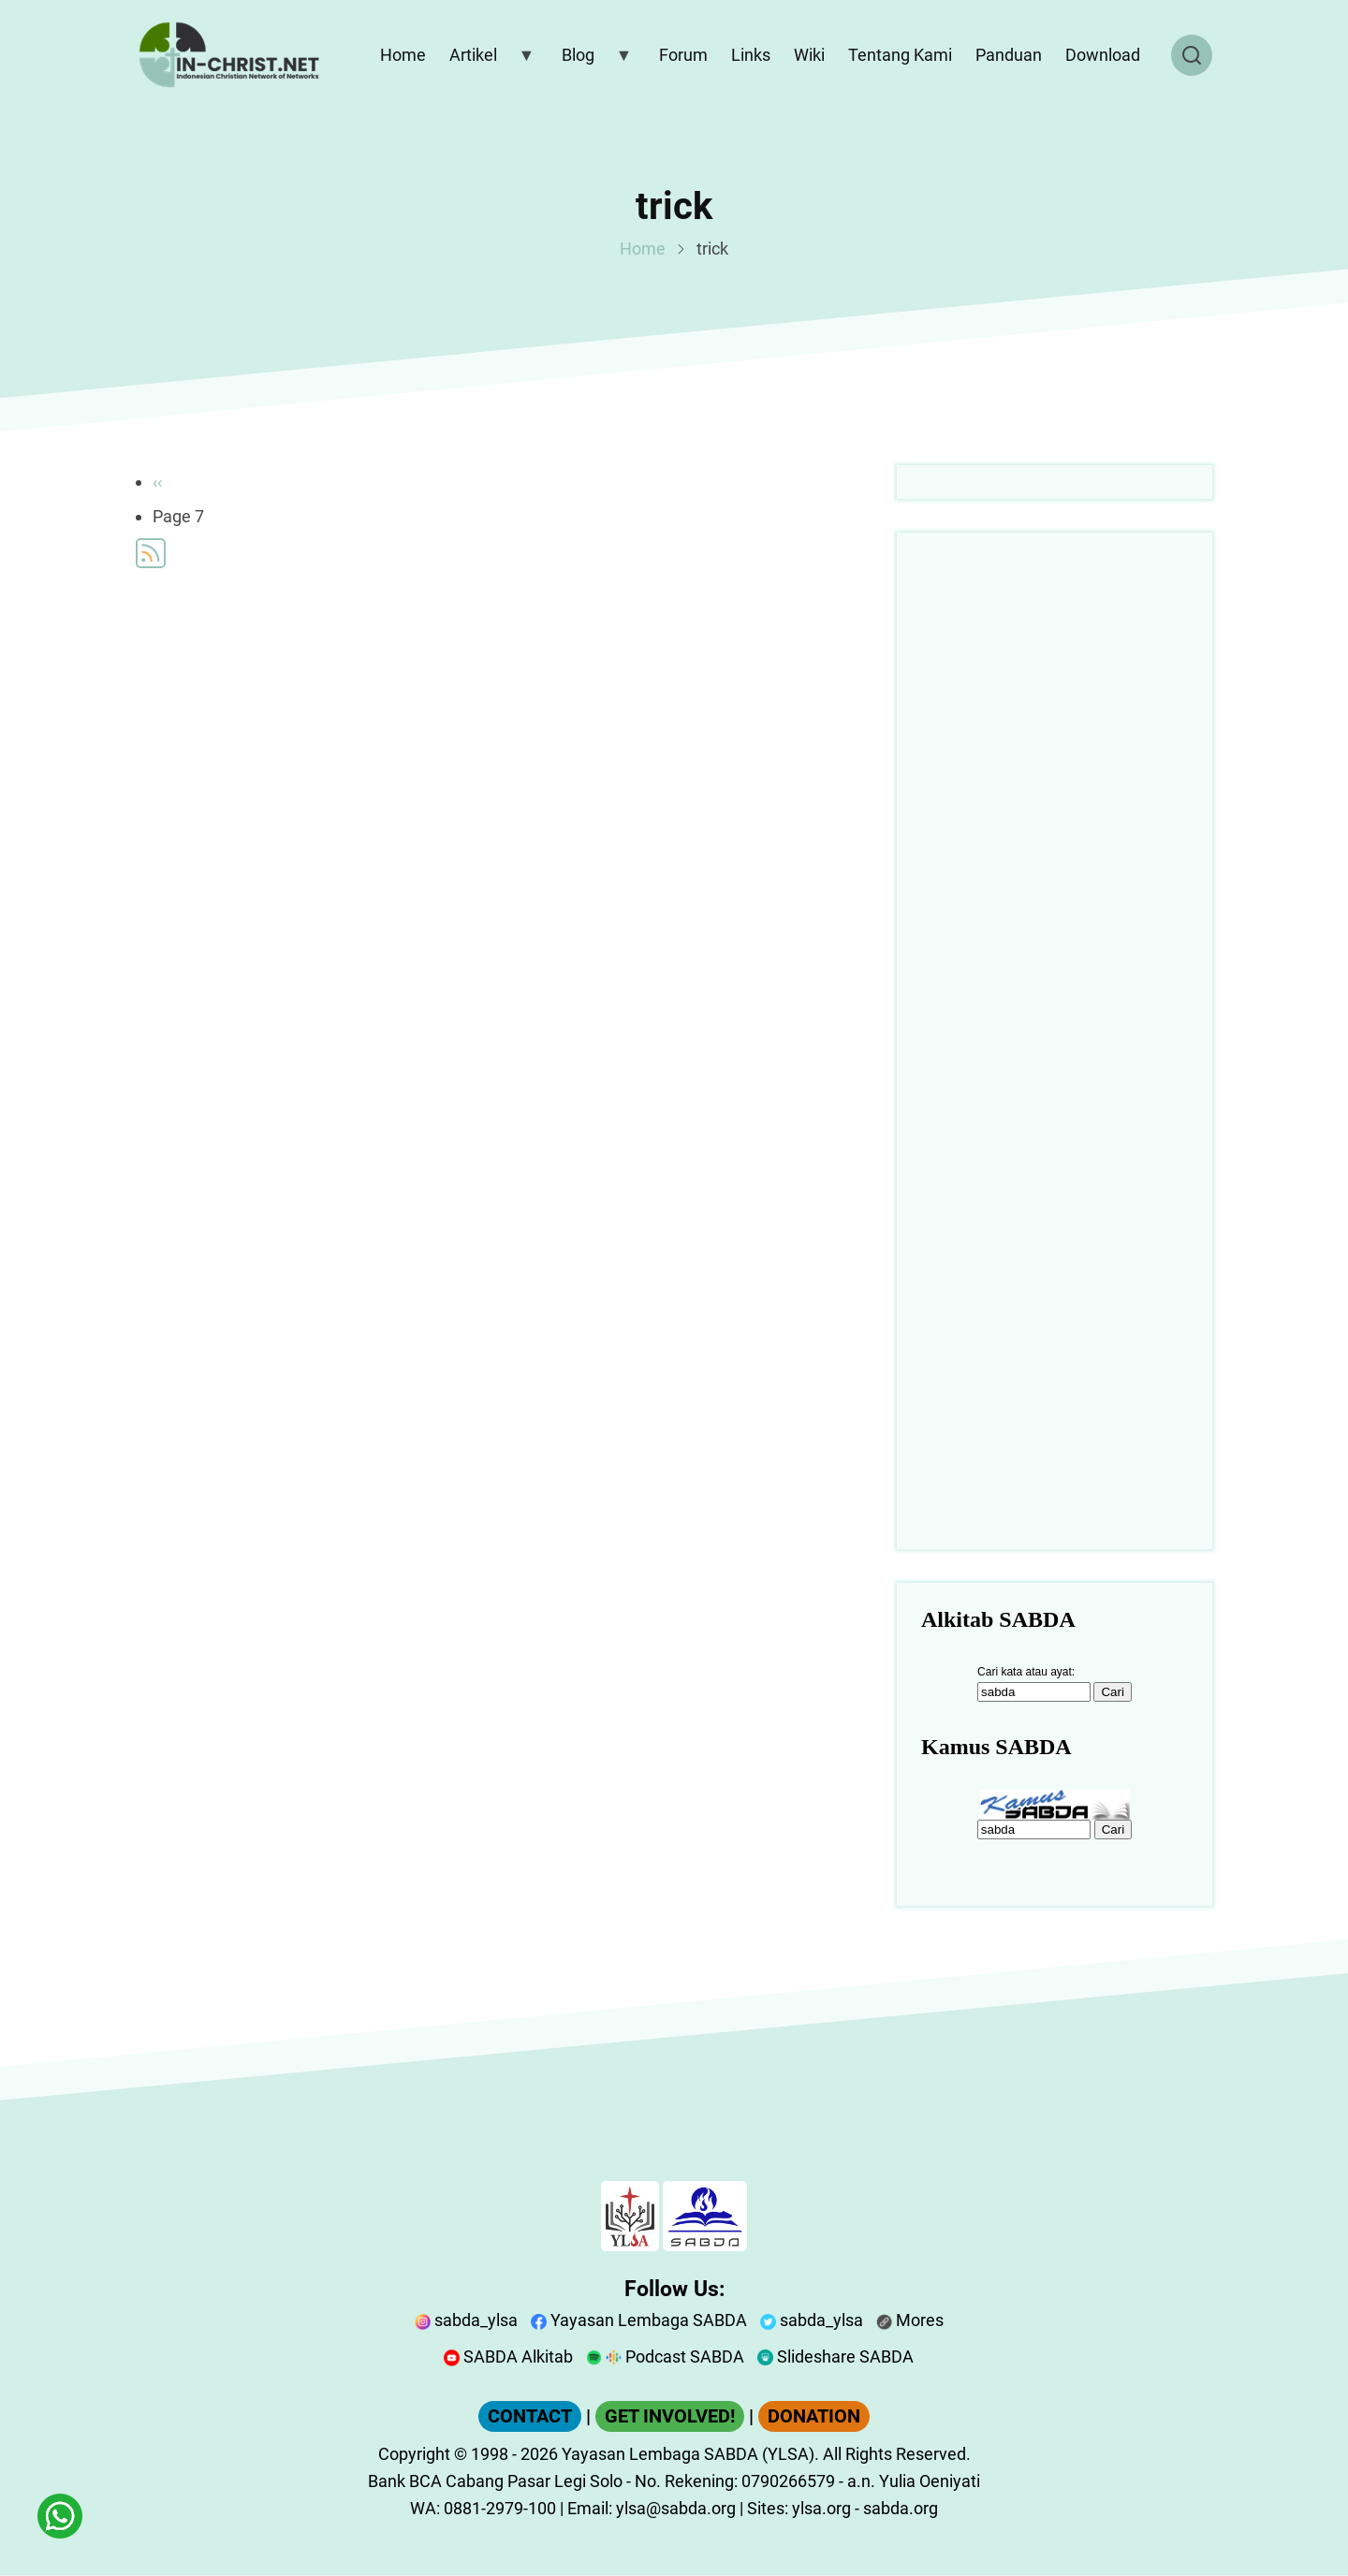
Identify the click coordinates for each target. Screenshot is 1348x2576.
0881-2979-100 (500, 2508)
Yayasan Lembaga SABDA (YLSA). (690, 2454)
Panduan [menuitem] (1008, 55)
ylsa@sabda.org (676, 2508)
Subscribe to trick (151, 553)
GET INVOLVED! (670, 2416)
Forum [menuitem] (683, 55)
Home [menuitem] (403, 55)
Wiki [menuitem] (809, 55)
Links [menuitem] (750, 55)
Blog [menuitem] (592, 59)
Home (643, 248)
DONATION (814, 2416)
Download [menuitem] (1102, 55)
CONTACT (530, 2416)
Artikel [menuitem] (487, 59)
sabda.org (900, 2508)
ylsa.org (821, 2508)
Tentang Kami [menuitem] (900, 55)
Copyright (414, 2454)
